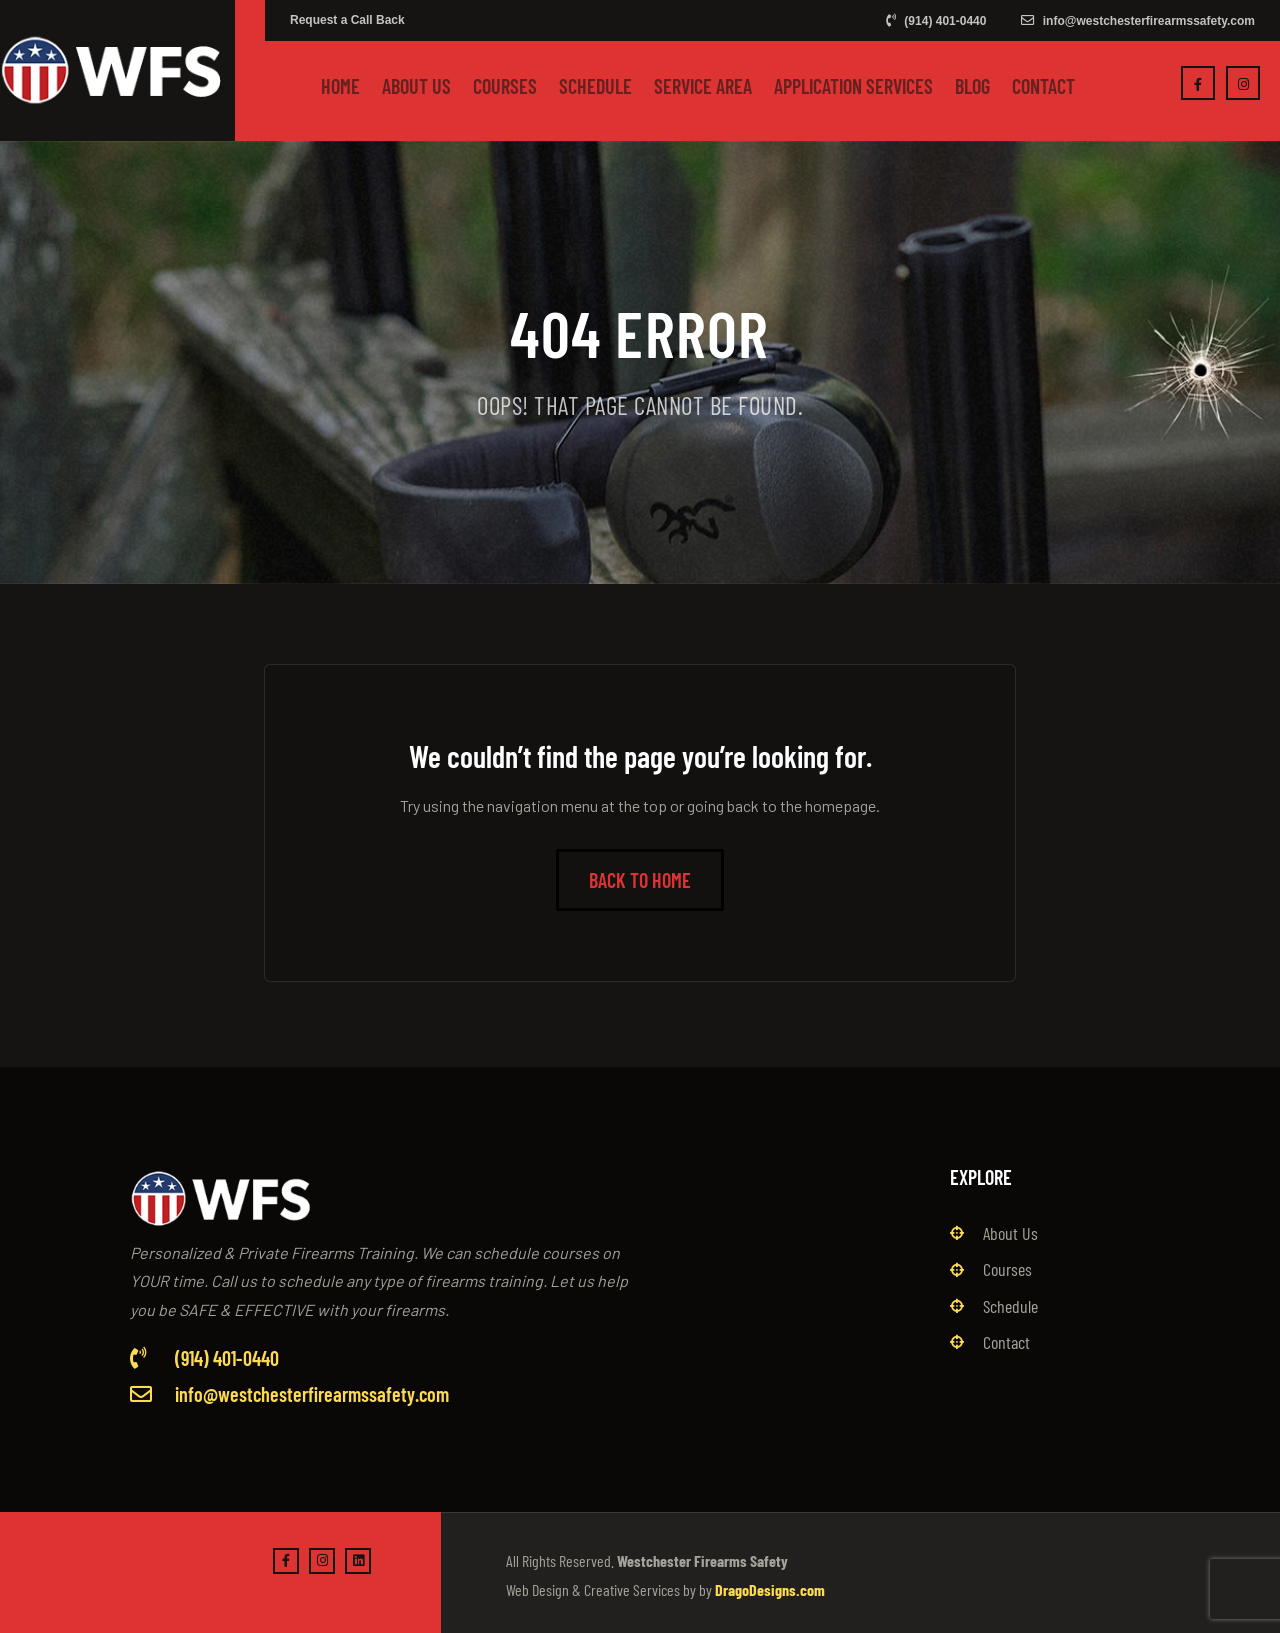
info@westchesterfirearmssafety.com (1138, 21)
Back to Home (640, 880)
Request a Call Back (347, 20)
